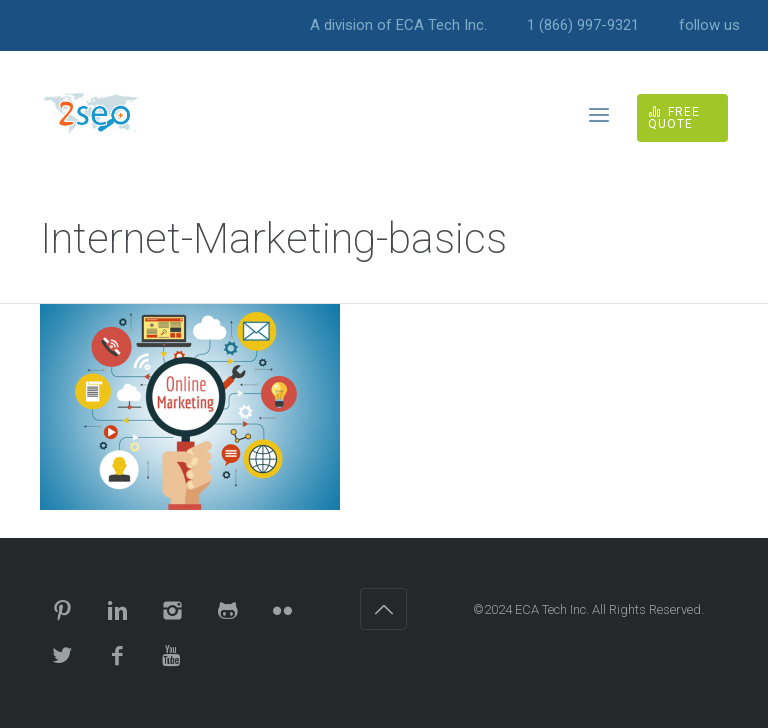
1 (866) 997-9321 (583, 25)
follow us (709, 25)
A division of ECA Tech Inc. (398, 25)
